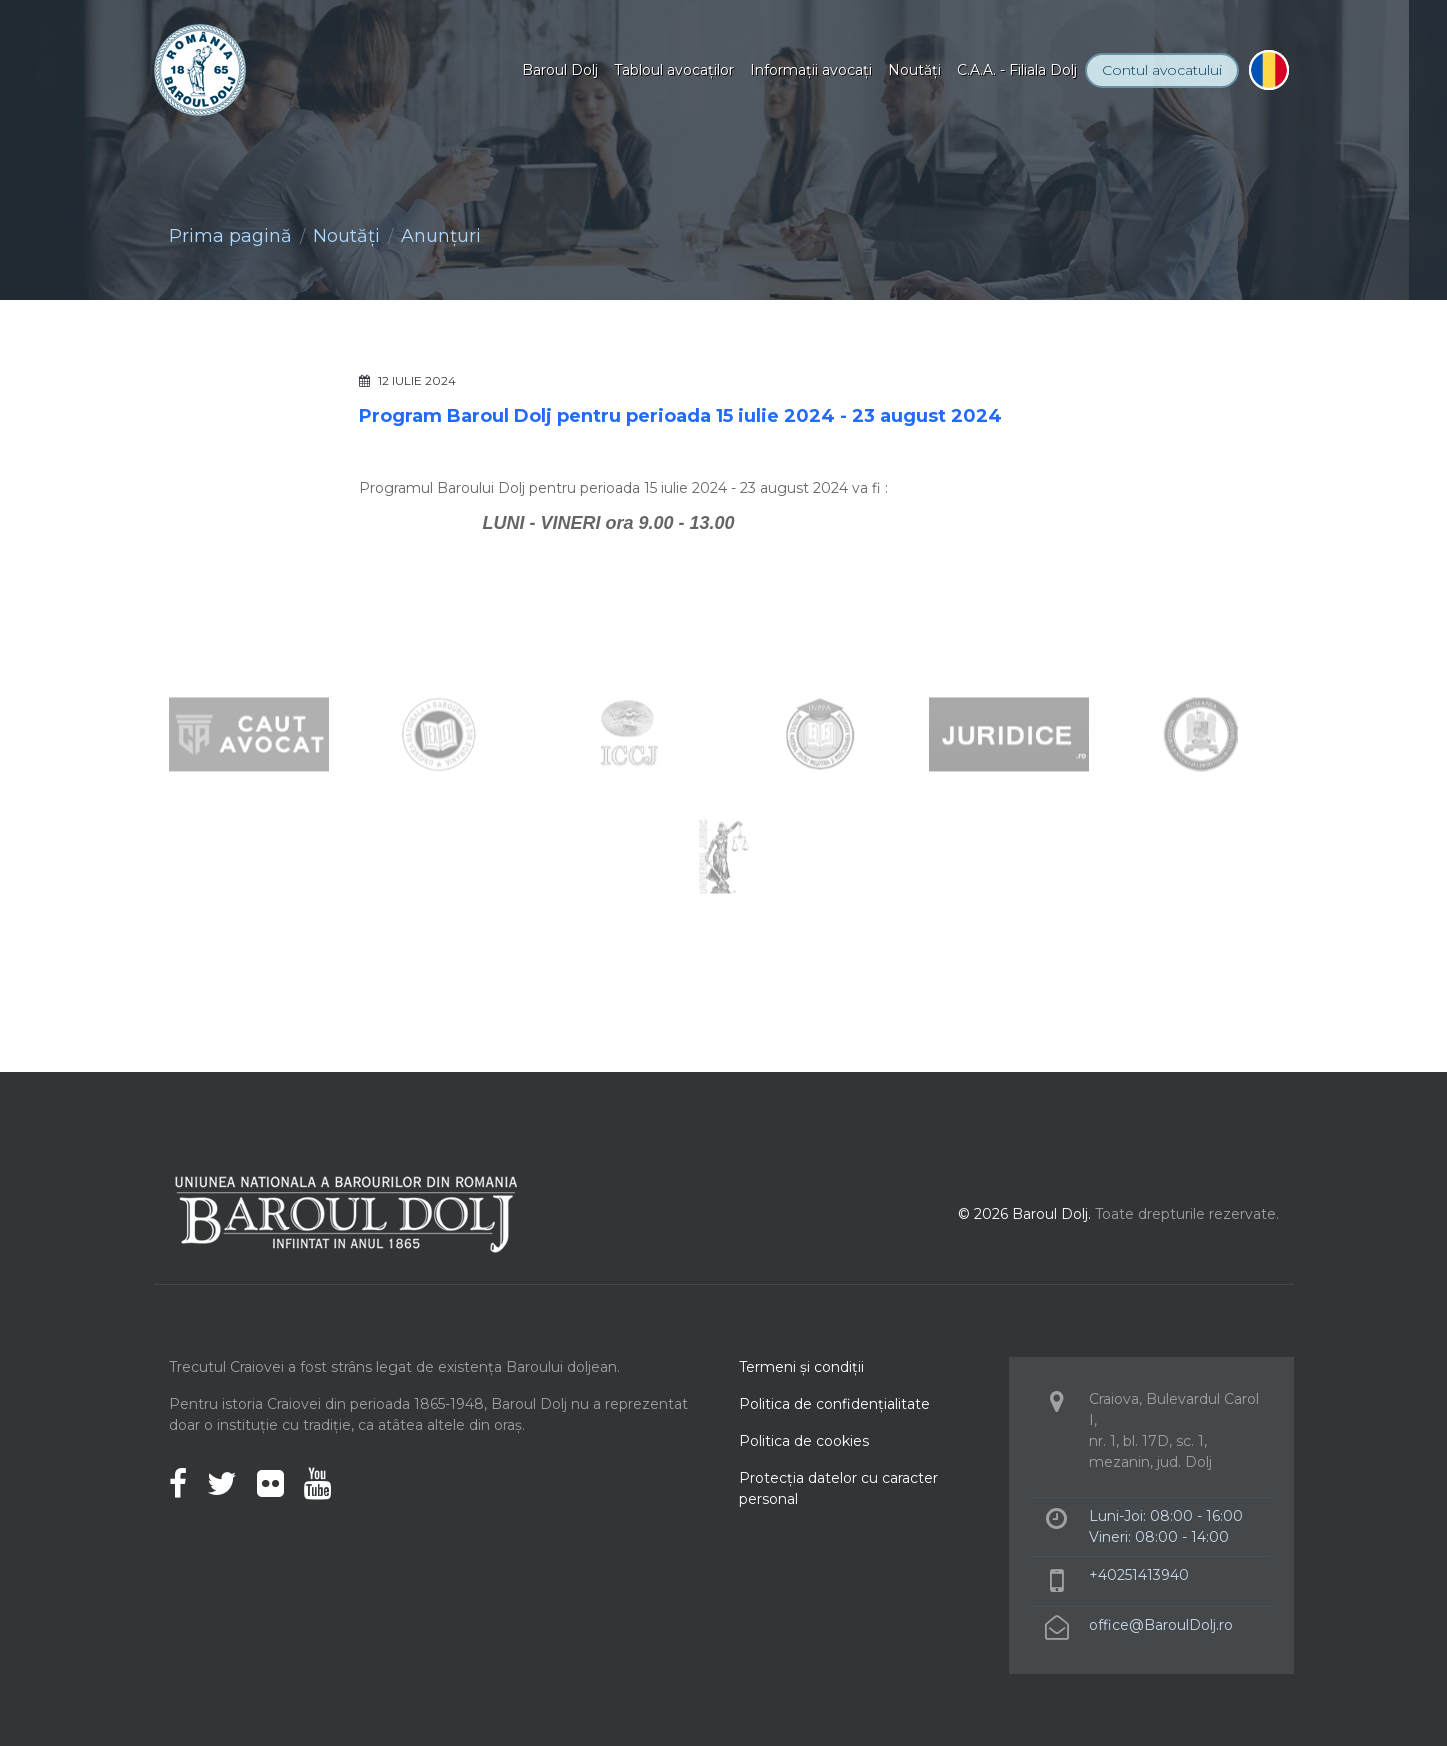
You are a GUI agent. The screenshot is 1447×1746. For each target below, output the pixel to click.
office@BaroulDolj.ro (1161, 1625)
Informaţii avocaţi (811, 70)
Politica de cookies (804, 1441)
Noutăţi (914, 70)
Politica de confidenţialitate (834, 1404)
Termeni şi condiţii (801, 1367)
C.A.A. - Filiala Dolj (1017, 70)
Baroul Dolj (560, 70)
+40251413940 (1139, 1575)
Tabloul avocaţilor (674, 70)
